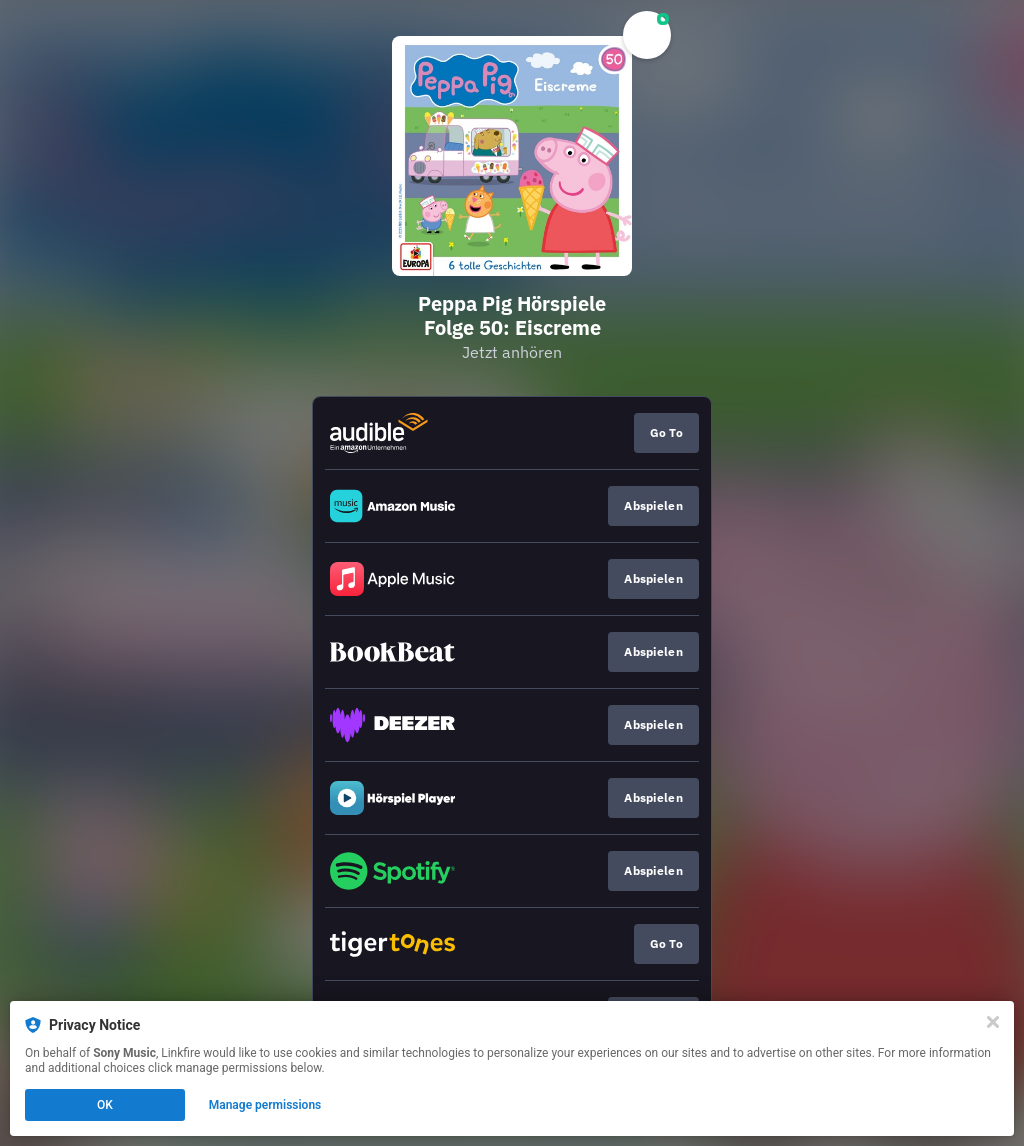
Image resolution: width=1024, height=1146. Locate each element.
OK (105, 1105)
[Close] (993, 1022)
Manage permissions (265, 1105)
